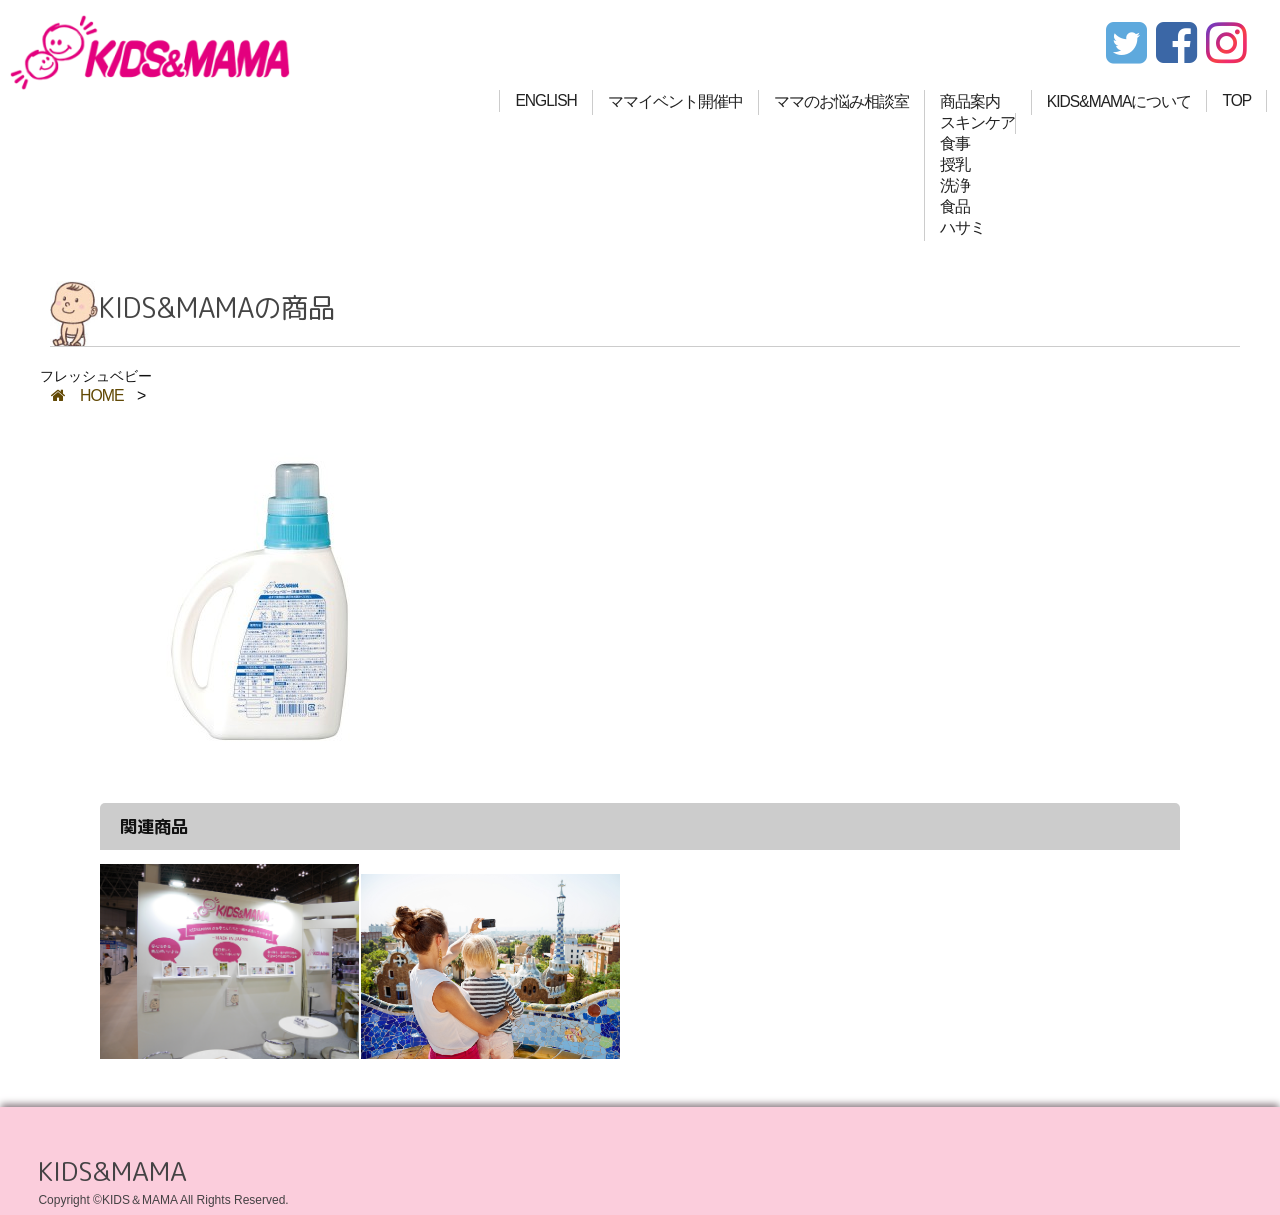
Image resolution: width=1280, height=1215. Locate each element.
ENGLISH (545, 100)
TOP (1236, 100)
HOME (87, 395)
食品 (955, 206)
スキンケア (977, 122)
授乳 (955, 164)
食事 (955, 143)
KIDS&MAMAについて (1119, 101)
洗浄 (955, 185)
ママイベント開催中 (675, 101)
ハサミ (962, 227)
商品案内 (970, 101)
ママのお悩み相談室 (841, 101)
